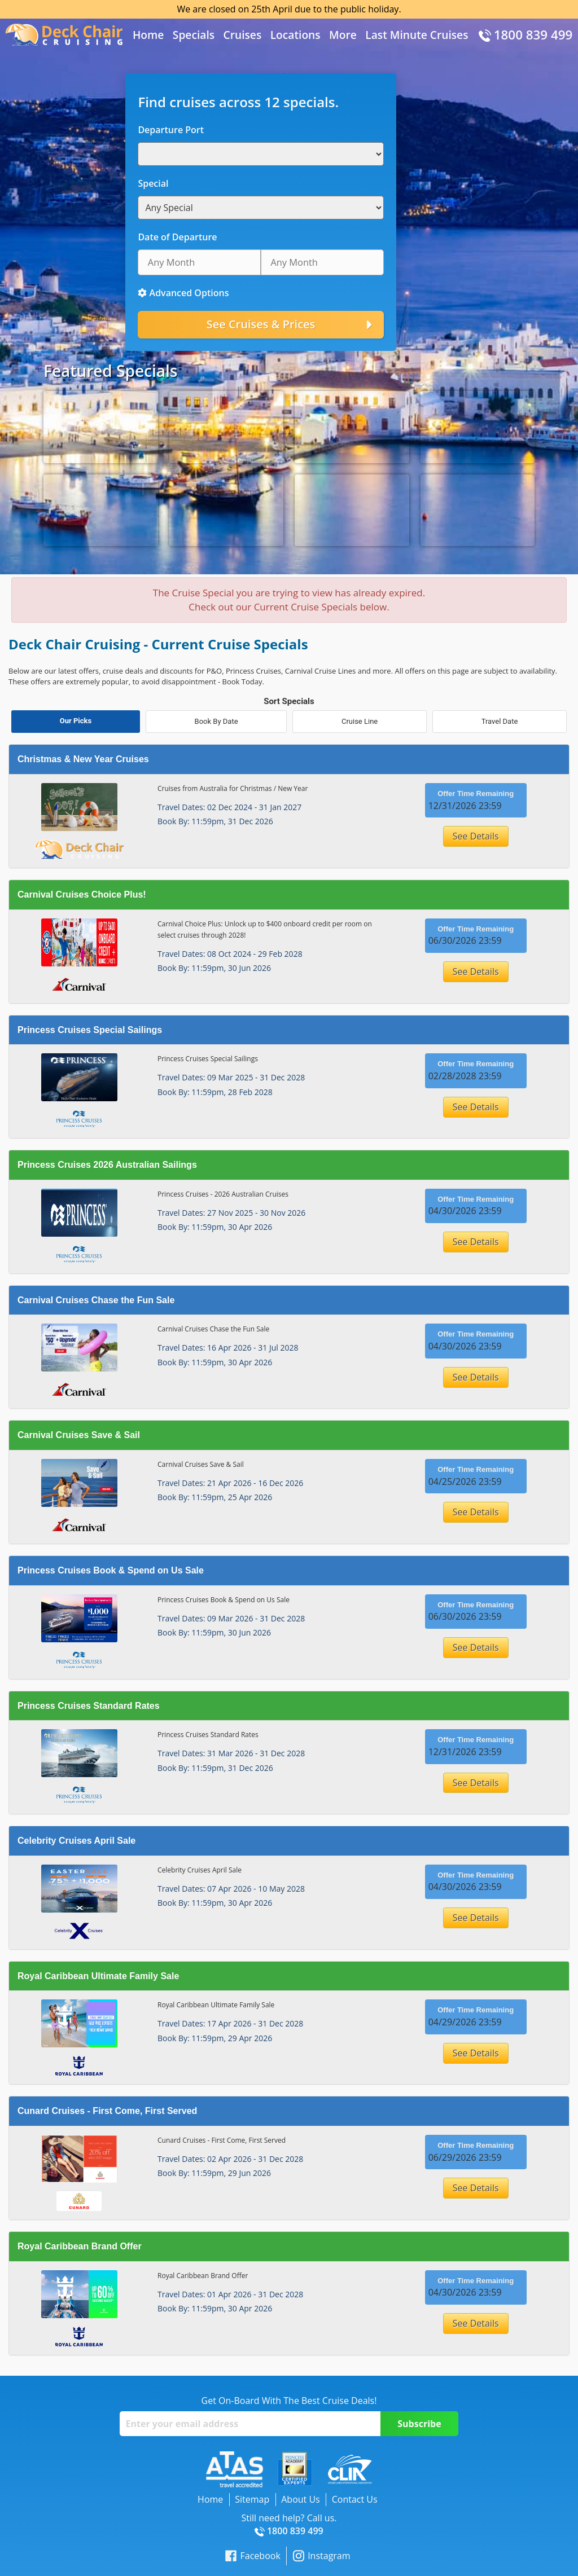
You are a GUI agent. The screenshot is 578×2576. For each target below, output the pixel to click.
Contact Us (355, 2499)
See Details (476, 836)
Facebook (253, 2555)
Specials (193, 34)
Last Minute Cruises (416, 34)
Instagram (321, 2555)
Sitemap (252, 2499)
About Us (300, 2499)
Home (148, 34)
